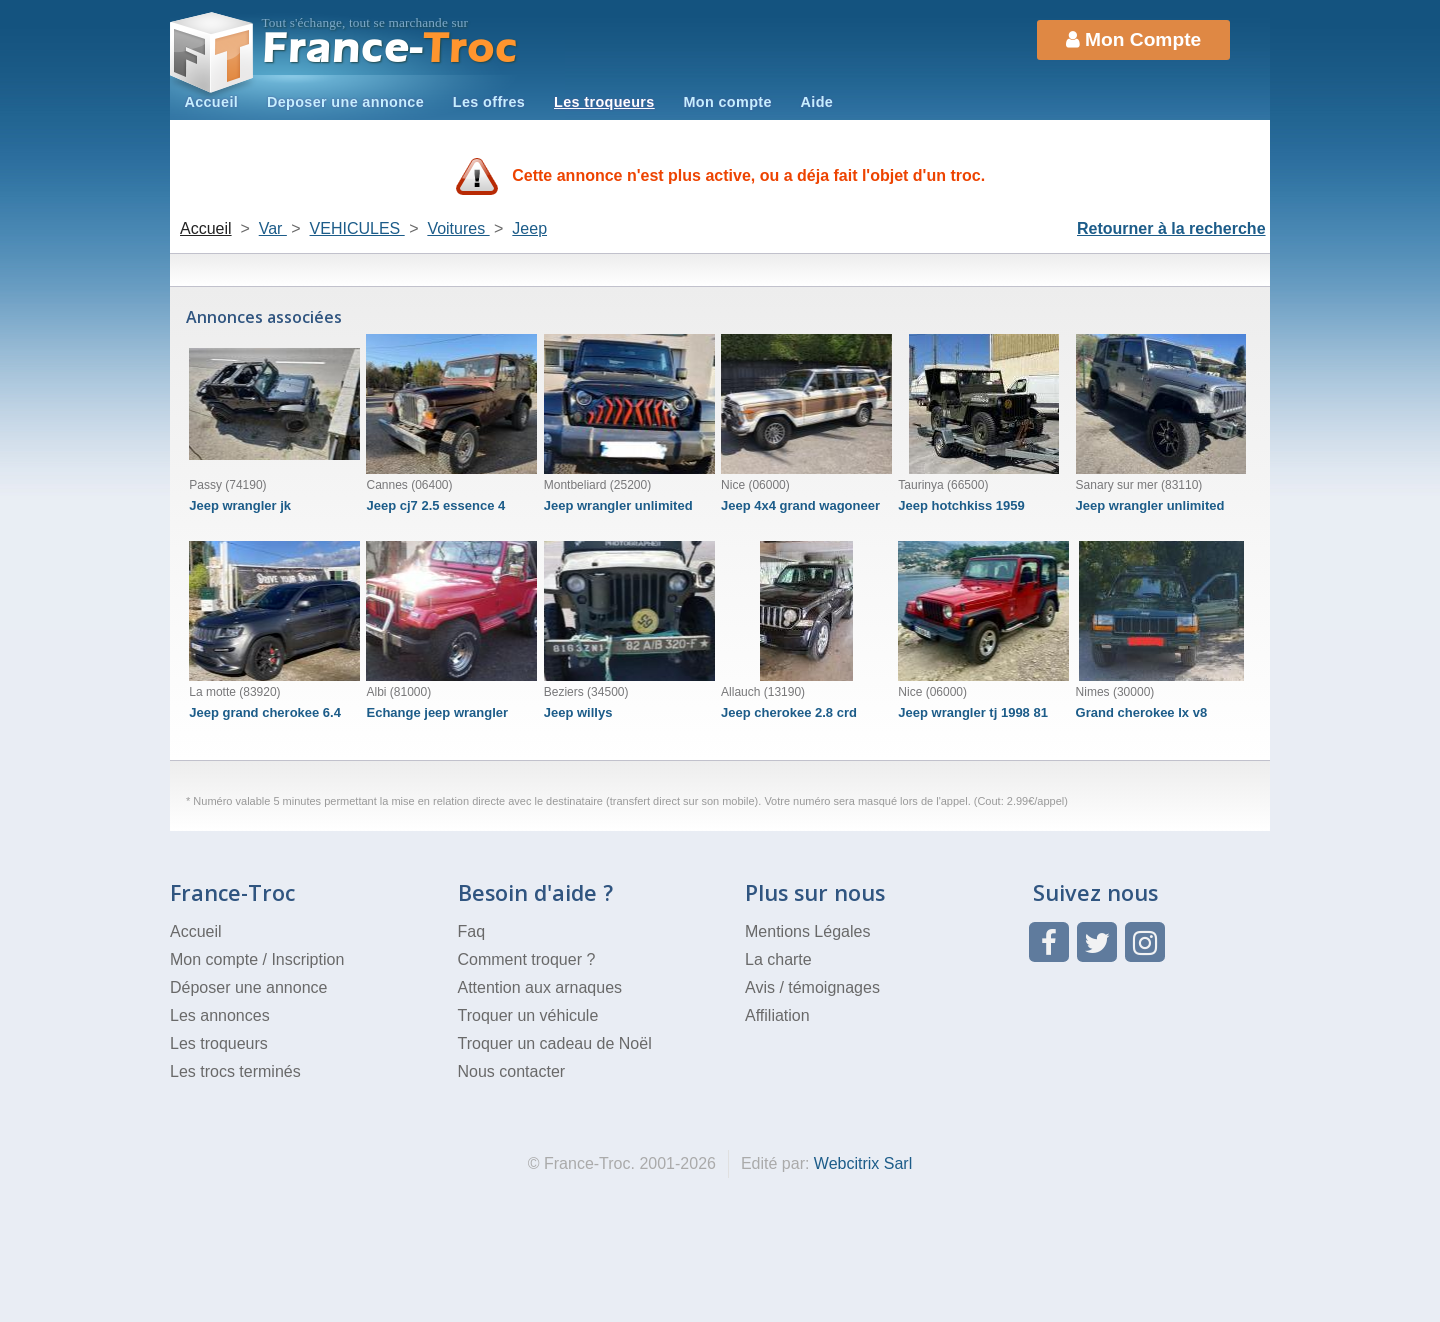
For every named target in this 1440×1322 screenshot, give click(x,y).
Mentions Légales (807, 931)
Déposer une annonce (248, 987)
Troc (390, 48)
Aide (817, 102)
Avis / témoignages (812, 987)
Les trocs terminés (235, 1071)
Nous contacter (512, 1071)
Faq (472, 931)
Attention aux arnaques (540, 987)
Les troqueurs (604, 102)
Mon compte (727, 102)
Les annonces (220, 1015)
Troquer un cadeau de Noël (555, 1043)
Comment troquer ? (527, 959)
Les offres (489, 102)
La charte (778, 959)
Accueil (211, 102)
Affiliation (777, 1015)
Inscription (307, 959)
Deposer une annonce (345, 102)
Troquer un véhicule (528, 1015)
